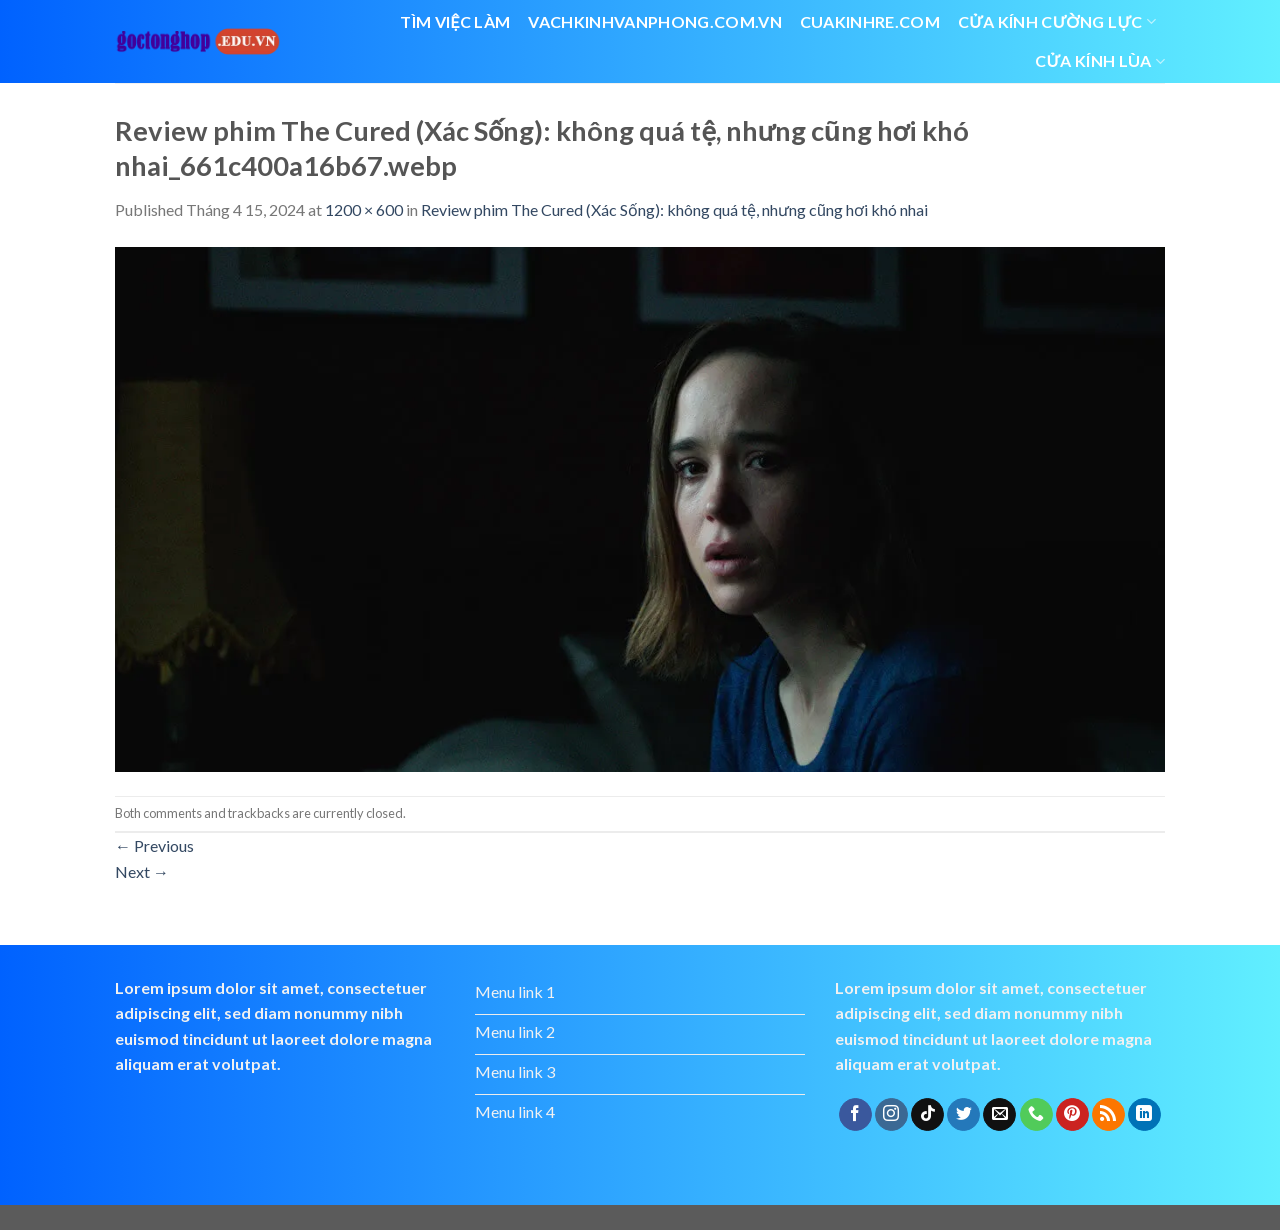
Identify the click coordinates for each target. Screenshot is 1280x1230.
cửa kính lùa (1100, 61)
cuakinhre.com (870, 21)
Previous (154, 845)
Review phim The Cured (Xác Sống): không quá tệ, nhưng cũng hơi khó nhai (674, 209)
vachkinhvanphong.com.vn (654, 21)
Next (142, 871)
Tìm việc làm (455, 21)
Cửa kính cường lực (1057, 22)
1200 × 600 (364, 209)
